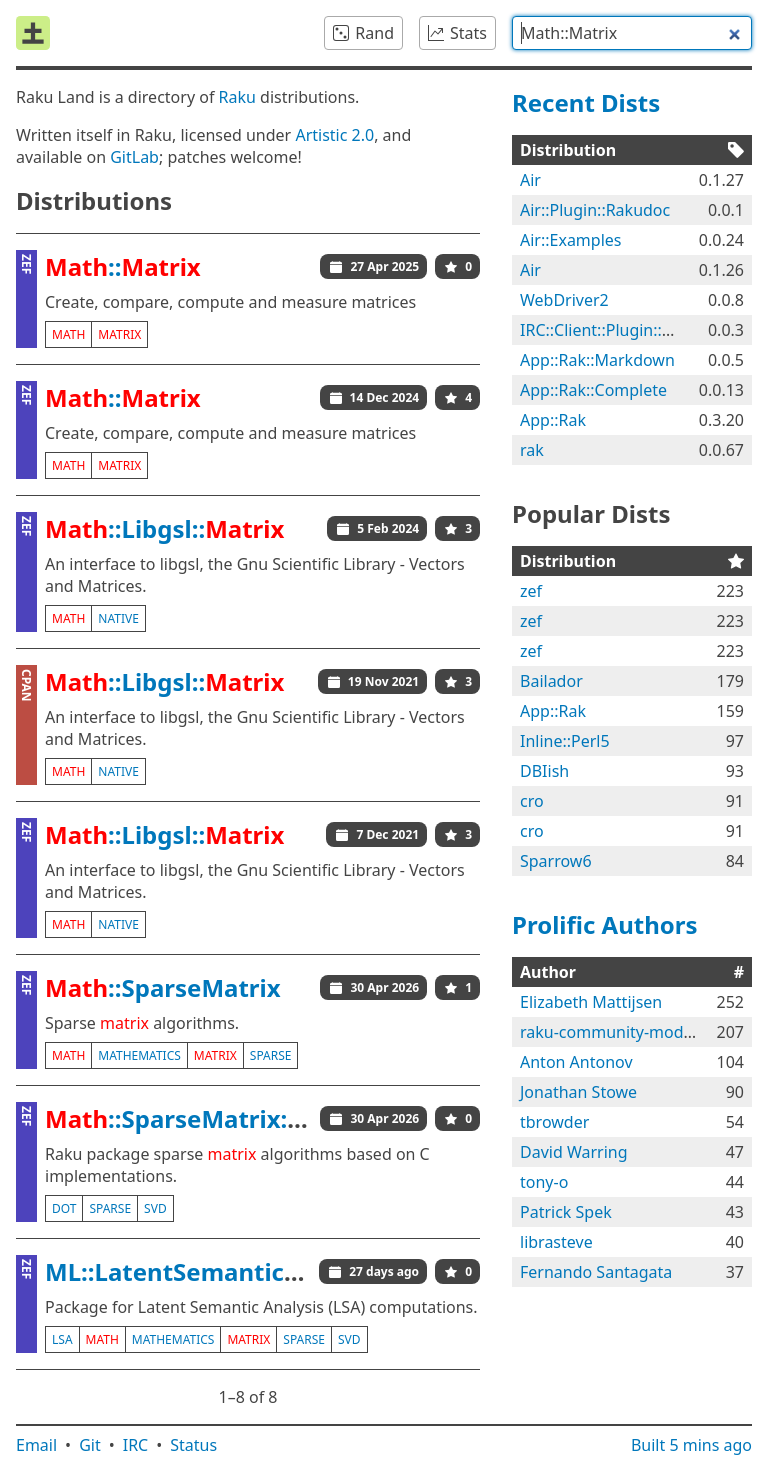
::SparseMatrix (163, 987)
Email (36, 1445)
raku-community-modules (617, 1032)
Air (530, 180)
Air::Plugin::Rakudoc (595, 210)
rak (532, 450)
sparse (271, 1055)
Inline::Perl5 (565, 741)
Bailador (551, 681)
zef (531, 591)
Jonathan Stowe (578, 1092)
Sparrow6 (556, 861)
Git (90, 1445)
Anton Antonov (576, 1062)
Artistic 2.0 (334, 135)
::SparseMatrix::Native (209, 1118)
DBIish (544, 771)
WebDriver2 (564, 300)
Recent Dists (586, 102)
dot (64, 1208)
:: (123, 266)
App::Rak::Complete (593, 390)
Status (193, 1445)
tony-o (544, 1182)
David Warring (574, 1152)
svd (155, 1208)
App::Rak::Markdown (597, 360)
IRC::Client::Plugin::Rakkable (625, 330)
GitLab (134, 157)
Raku (237, 97)
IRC (136, 1445)
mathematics (139, 1055)
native (118, 618)
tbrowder (554, 1122)
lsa (62, 1339)
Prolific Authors (605, 924)
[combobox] (632, 33)
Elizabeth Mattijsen (591, 1002)
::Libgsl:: (164, 528)
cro (532, 801)
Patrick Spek (566, 1212)
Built (691, 1445)
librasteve (556, 1242)
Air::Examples (571, 240)
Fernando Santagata (596, 1272)
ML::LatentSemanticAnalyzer (216, 1271)
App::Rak (553, 420)
